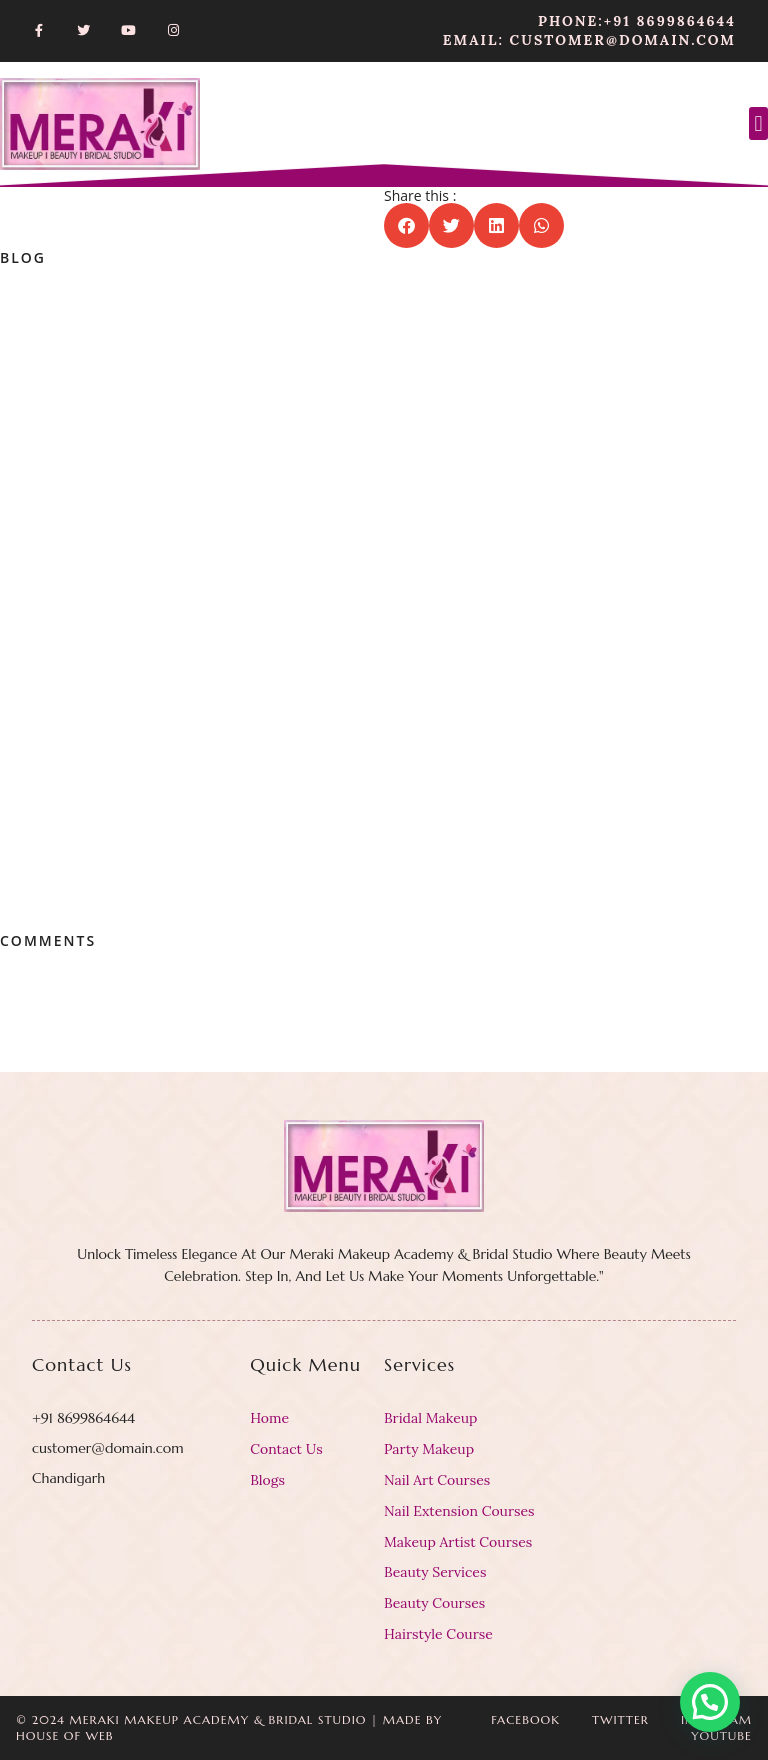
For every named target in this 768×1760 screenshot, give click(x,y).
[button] (758, 123)
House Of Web (65, 1735)
